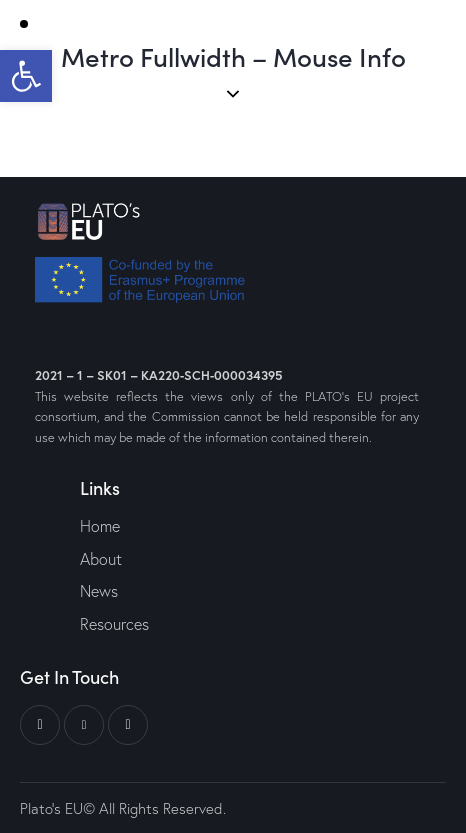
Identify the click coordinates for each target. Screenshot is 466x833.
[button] (26, 76)
